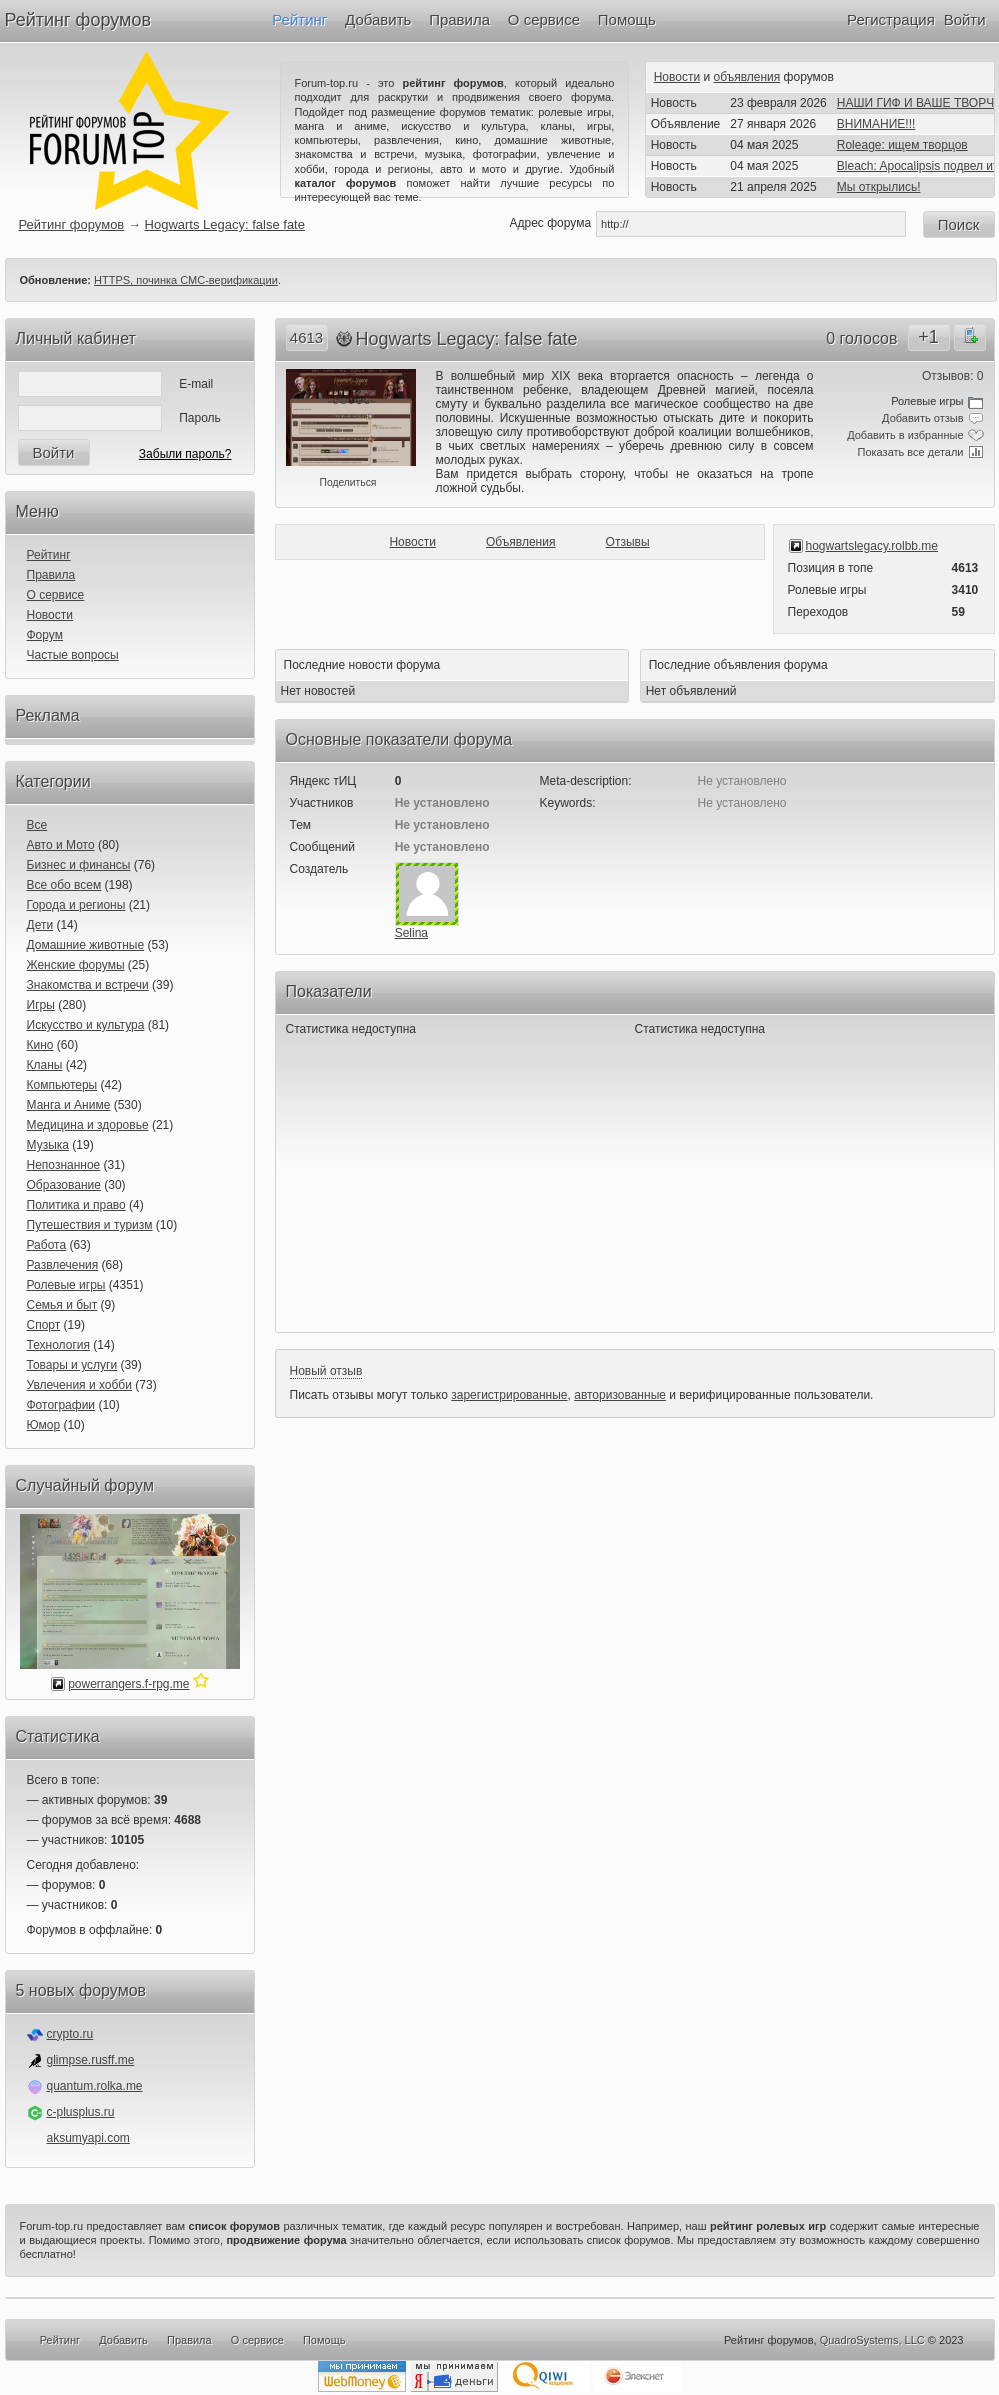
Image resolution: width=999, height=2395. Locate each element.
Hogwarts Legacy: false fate (225, 224)
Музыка (48, 1145)
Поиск (959, 224)
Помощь (627, 19)
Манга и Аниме (69, 1105)
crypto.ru (70, 2034)
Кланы (45, 1065)
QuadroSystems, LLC (872, 2340)
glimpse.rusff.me (91, 2060)
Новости (677, 77)
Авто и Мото (61, 845)
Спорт (44, 1325)
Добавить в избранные (905, 435)
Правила (459, 19)
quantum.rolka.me (95, 2086)
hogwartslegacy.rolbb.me (872, 546)
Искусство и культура (86, 1025)
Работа (47, 1245)
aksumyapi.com (88, 2138)
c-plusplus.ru (81, 2112)
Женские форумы (76, 965)
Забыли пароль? (185, 454)
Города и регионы (76, 905)
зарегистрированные (509, 1395)
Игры (41, 1005)
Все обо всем (64, 885)
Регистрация (891, 19)
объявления (747, 77)
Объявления (520, 542)
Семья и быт (62, 1305)
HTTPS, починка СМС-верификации (186, 280)
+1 (928, 337)
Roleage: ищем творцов (902, 145)
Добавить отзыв (922, 418)
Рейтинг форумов (78, 20)
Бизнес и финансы (79, 865)
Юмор (44, 1425)
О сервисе (544, 19)
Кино (40, 1045)
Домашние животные (86, 945)
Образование (64, 1185)
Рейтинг (299, 19)
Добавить (378, 19)
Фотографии (61, 1405)
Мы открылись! (879, 187)
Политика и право (76, 1205)
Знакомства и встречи (88, 985)
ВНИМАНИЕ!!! (876, 124)
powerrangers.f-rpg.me (128, 1684)
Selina (411, 933)
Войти (965, 19)
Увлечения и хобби (79, 1385)
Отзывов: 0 (953, 376)
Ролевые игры (66, 1285)
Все (37, 825)
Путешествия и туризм (90, 1225)
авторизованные (620, 1395)
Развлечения (63, 1265)
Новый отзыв (326, 1371)
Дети (40, 925)
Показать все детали (911, 452)
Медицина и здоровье (88, 1125)
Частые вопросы (73, 655)
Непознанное (64, 1165)
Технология (59, 1345)
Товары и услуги (72, 1365)
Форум (45, 635)
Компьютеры (62, 1085)
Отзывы (628, 542)
